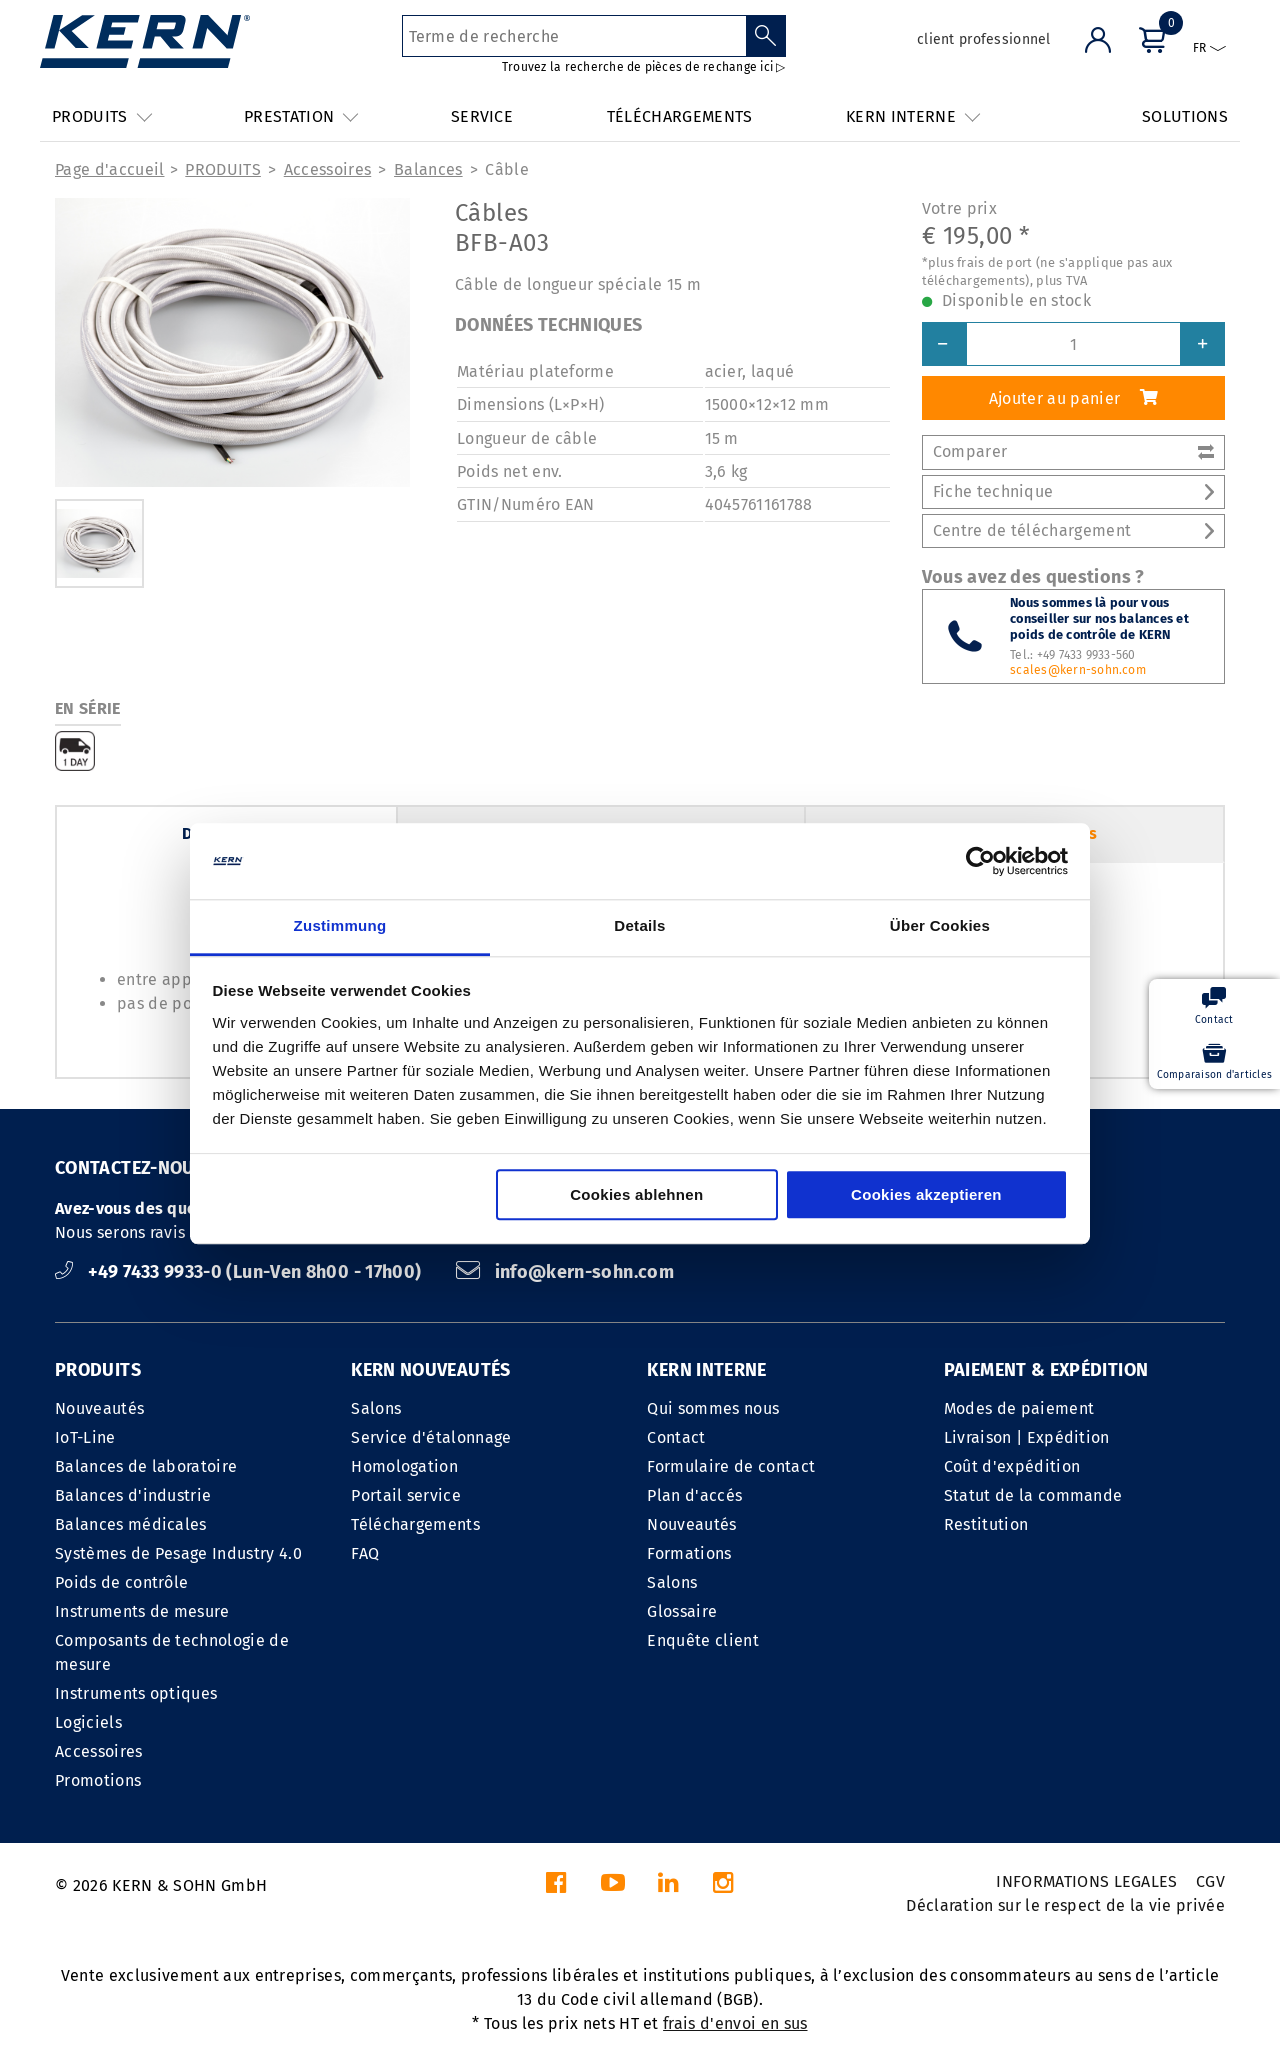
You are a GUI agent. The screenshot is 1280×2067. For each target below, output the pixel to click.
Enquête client (702, 1640)
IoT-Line (85, 1437)
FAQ (365, 1553)
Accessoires (328, 169)
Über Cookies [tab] (940, 926)
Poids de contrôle (121, 1582)
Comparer (1073, 451)
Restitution (986, 1524)
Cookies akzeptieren (926, 1195)
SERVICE (482, 116)
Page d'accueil (109, 169)
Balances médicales (131, 1524)
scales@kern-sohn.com (1078, 670)
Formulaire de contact (731, 1466)
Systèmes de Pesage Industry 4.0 (178, 1553)
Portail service (406, 1495)
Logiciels (88, 1722)
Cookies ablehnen (636, 1195)
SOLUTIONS (1185, 116)
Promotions (98, 1780)
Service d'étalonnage (431, 1437)
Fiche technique (1073, 491)
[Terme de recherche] (574, 36)
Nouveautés (99, 1408)
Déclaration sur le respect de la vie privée (1065, 1905)
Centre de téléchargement (1073, 530)
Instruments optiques (136, 1693)
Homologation (404, 1466)
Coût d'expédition (1012, 1466)
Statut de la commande (1033, 1495)
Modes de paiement (1019, 1408)
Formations (689, 1553)
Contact (676, 1437)
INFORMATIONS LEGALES (1086, 1881)
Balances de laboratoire (146, 1466)
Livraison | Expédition (1027, 1437)
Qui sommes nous (713, 1408)
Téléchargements (415, 1524)
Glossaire (682, 1611)
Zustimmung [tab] (340, 926)
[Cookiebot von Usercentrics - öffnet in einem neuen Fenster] (980, 861)
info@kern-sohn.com (565, 1272)
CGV (1210, 1881)
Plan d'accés (694, 1495)
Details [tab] (639, 926)
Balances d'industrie (133, 1495)
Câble (507, 169)
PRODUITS (223, 169)
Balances (428, 169)
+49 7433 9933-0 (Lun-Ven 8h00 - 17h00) (240, 1272)
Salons (376, 1408)
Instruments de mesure (142, 1611)
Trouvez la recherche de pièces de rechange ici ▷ (644, 67)
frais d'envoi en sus (735, 2023)
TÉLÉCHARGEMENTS (680, 116)
